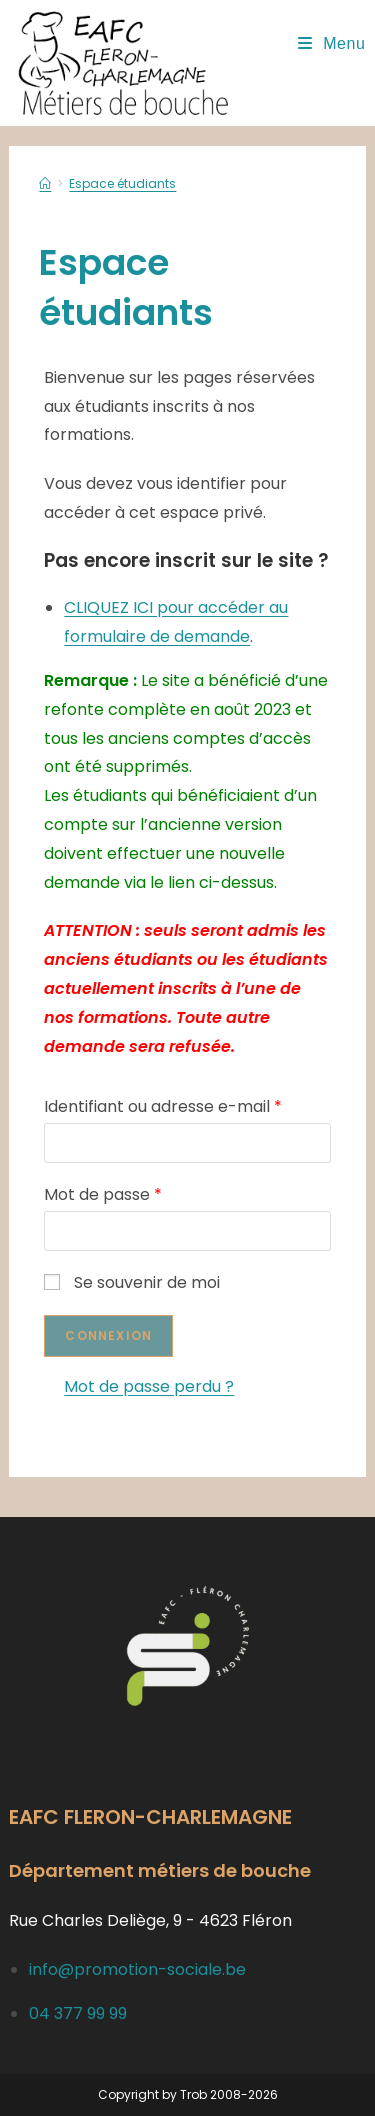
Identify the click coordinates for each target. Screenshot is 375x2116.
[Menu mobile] (332, 43)
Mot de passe (103, 1194)
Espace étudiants (122, 183)
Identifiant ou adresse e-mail (163, 1106)
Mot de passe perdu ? (149, 1386)
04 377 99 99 (78, 2013)
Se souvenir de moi (132, 1282)
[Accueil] (45, 183)
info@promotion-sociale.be (137, 1969)
